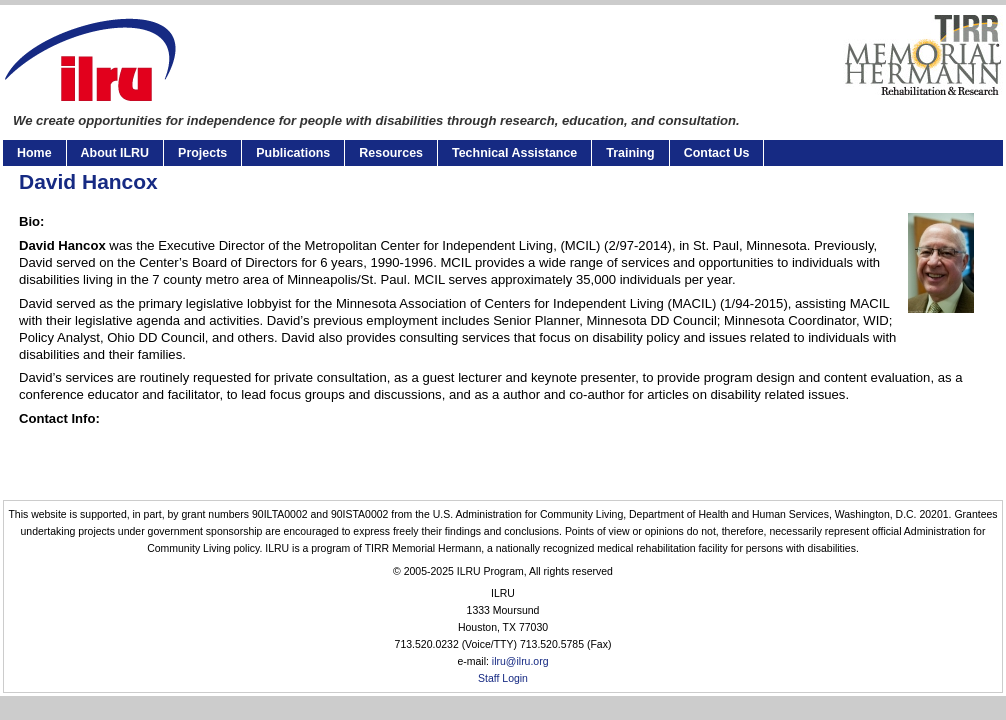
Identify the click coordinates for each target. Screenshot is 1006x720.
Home (34, 153)
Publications (293, 153)
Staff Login (503, 678)
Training (630, 153)
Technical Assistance (514, 153)
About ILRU (115, 153)
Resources (391, 153)
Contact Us (717, 153)
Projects (202, 153)
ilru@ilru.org (520, 661)
